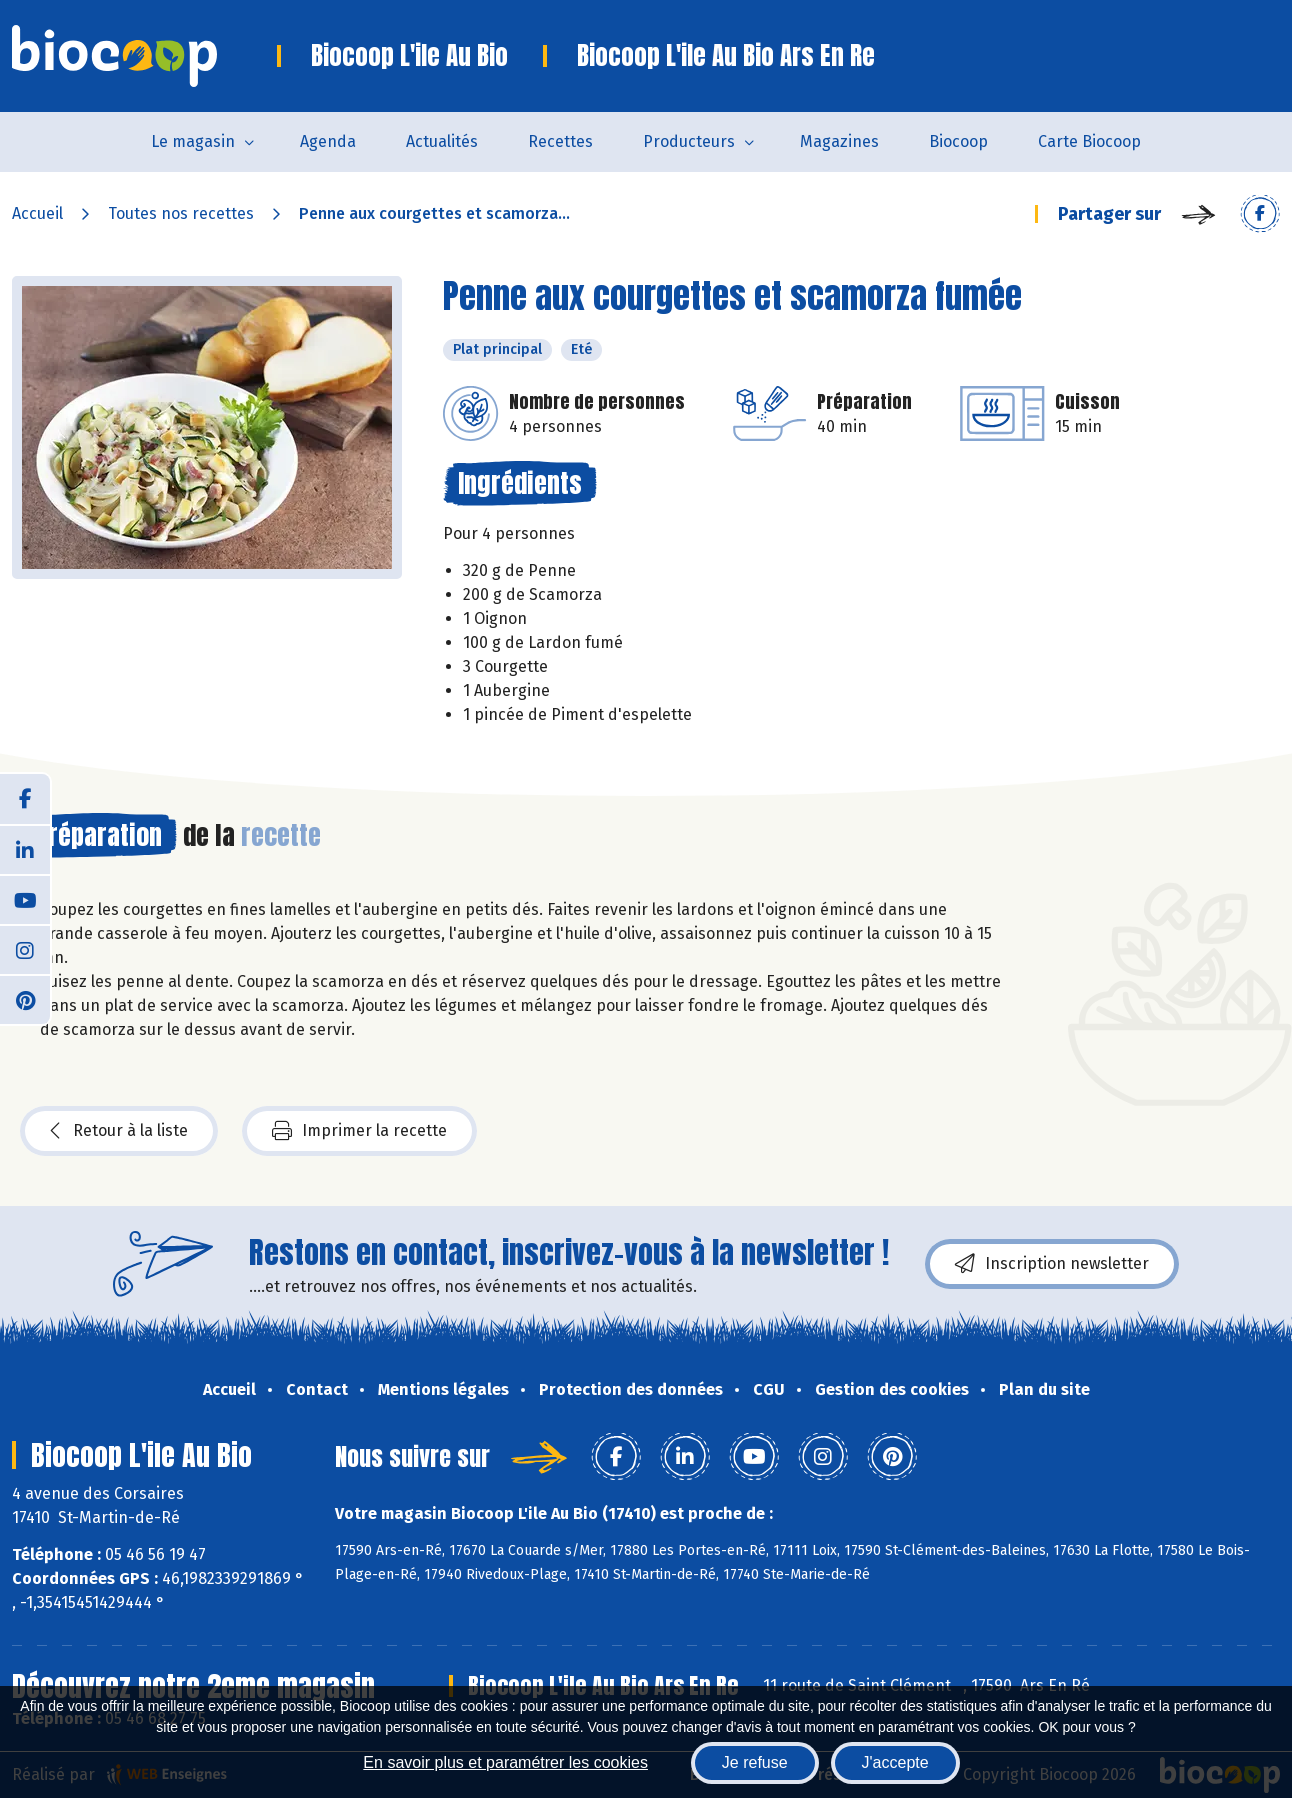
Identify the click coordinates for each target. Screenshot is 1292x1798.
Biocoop (958, 141)
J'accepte (895, 1762)
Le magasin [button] (193, 141)
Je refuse (755, 1762)
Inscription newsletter (1052, 1264)
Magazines (839, 141)
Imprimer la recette (359, 1131)
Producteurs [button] (689, 141)
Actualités (442, 141)
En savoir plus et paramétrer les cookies (505, 1762)
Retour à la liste (119, 1131)
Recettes (560, 141)
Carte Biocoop (1089, 141)
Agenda (328, 141)
